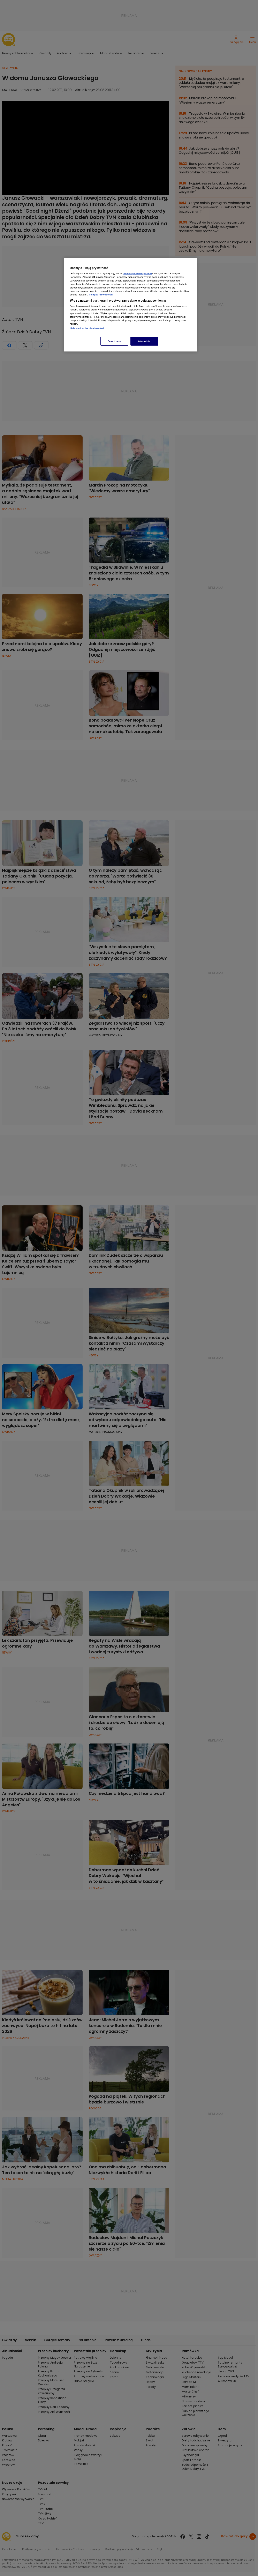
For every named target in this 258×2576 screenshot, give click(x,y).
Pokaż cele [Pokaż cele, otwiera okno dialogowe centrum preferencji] (114, 341)
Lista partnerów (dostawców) (87, 328)
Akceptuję (144, 341)
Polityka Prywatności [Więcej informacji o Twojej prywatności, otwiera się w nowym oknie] (101, 294)
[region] (130, 305)
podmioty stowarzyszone (137, 273)
